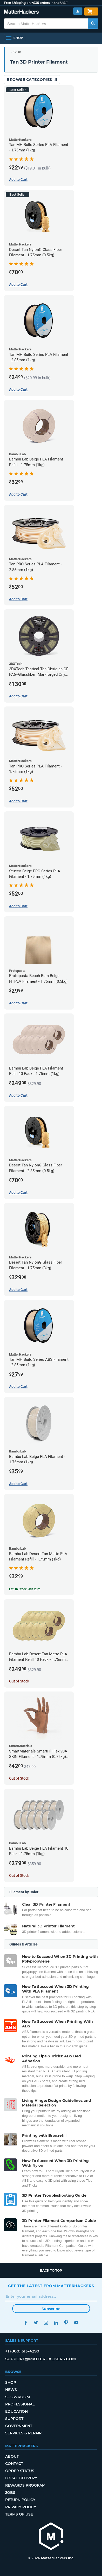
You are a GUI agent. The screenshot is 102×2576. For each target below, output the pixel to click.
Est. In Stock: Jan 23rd (24, 1589)
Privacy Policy (20, 2507)
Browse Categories (32, 79)
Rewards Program (25, 2485)
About (12, 2456)
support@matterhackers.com (40, 2358)
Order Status (19, 2471)
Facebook (25, 2322)
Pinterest (66, 2322)
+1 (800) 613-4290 (22, 2351)
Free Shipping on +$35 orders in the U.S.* (35, 3)
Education (16, 2411)
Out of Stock (19, 1681)
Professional (20, 2404)
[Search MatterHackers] (93, 23)
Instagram (46, 2322)
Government (18, 2426)
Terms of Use (19, 2514)
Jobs (10, 2492)
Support (14, 2418)
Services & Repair (23, 2433)
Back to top (51, 2270)
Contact (14, 2463)
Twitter (35, 2322)
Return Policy (20, 2499)
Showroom (17, 2397)
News (11, 2389)
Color (17, 52)
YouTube (76, 2322)
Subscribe (51, 2308)
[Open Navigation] (14, 38)
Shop (10, 2382)
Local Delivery (21, 2478)
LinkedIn (56, 2322)
